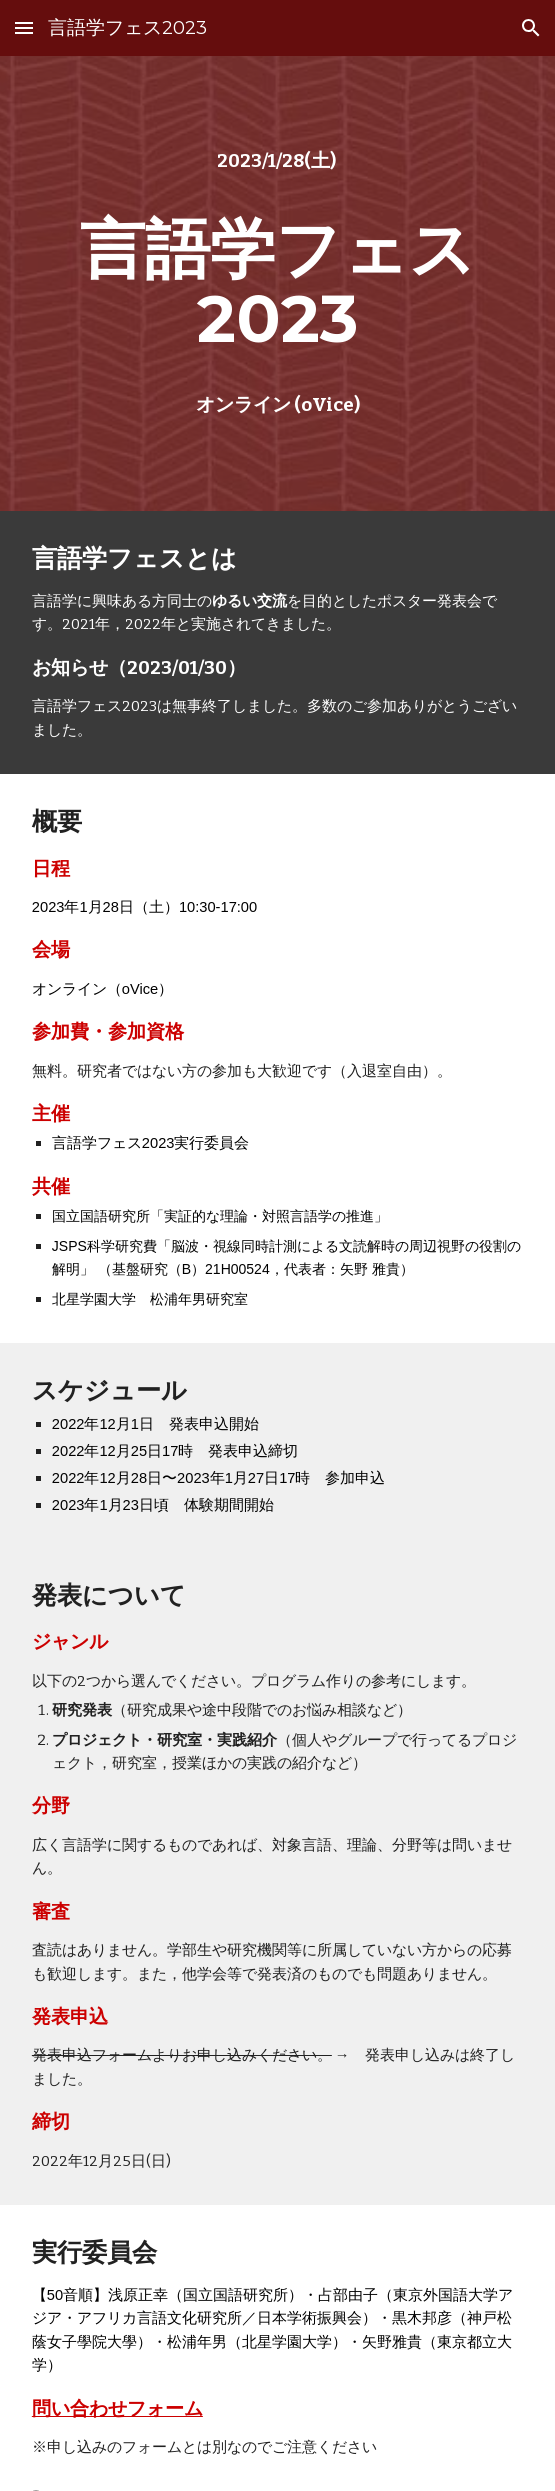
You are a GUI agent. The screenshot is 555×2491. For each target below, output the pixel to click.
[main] (277, 161)
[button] (24, 27)
